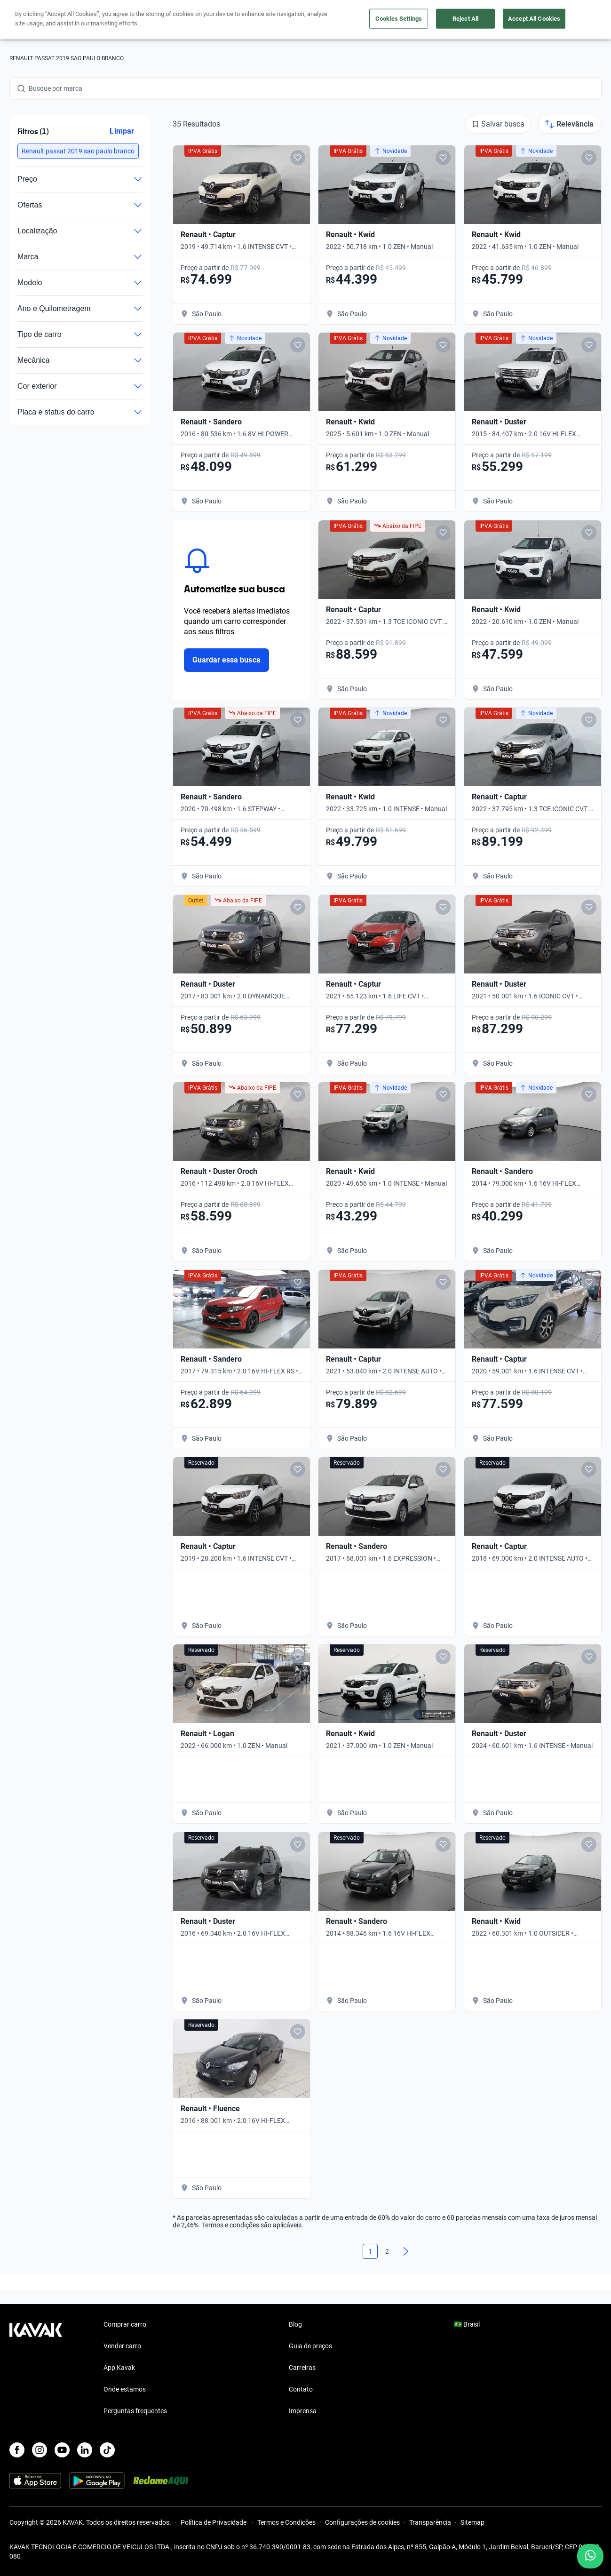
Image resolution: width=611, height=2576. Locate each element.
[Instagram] (39, 2449)
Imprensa (303, 2411)
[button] (78, 151)
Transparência (430, 2522)
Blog (295, 2324)
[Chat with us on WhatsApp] (590, 2556)
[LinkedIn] (84, 2449)
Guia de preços (310, 2346)
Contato (301, 2389)
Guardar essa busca (226, 659)
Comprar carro (244, 20)
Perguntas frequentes (135, 2411)
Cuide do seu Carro (419, 20)
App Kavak (119, 2367)
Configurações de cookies (362, 2522)
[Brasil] (518, 20)
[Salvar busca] (498, 124)
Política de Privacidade (214, 2522)
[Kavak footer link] (35, 2368)
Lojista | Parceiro (352, 20)
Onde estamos (124, 2389)
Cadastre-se (575, 19)
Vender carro (296, 20)
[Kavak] (35, 20)
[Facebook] (16, 2449)
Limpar (122, 131)
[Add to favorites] (297, 157)
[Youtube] (62, 2449)
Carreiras (302, 2367)
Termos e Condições (286, 2522)
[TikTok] (107, 2449)
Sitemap (472, 2522)
